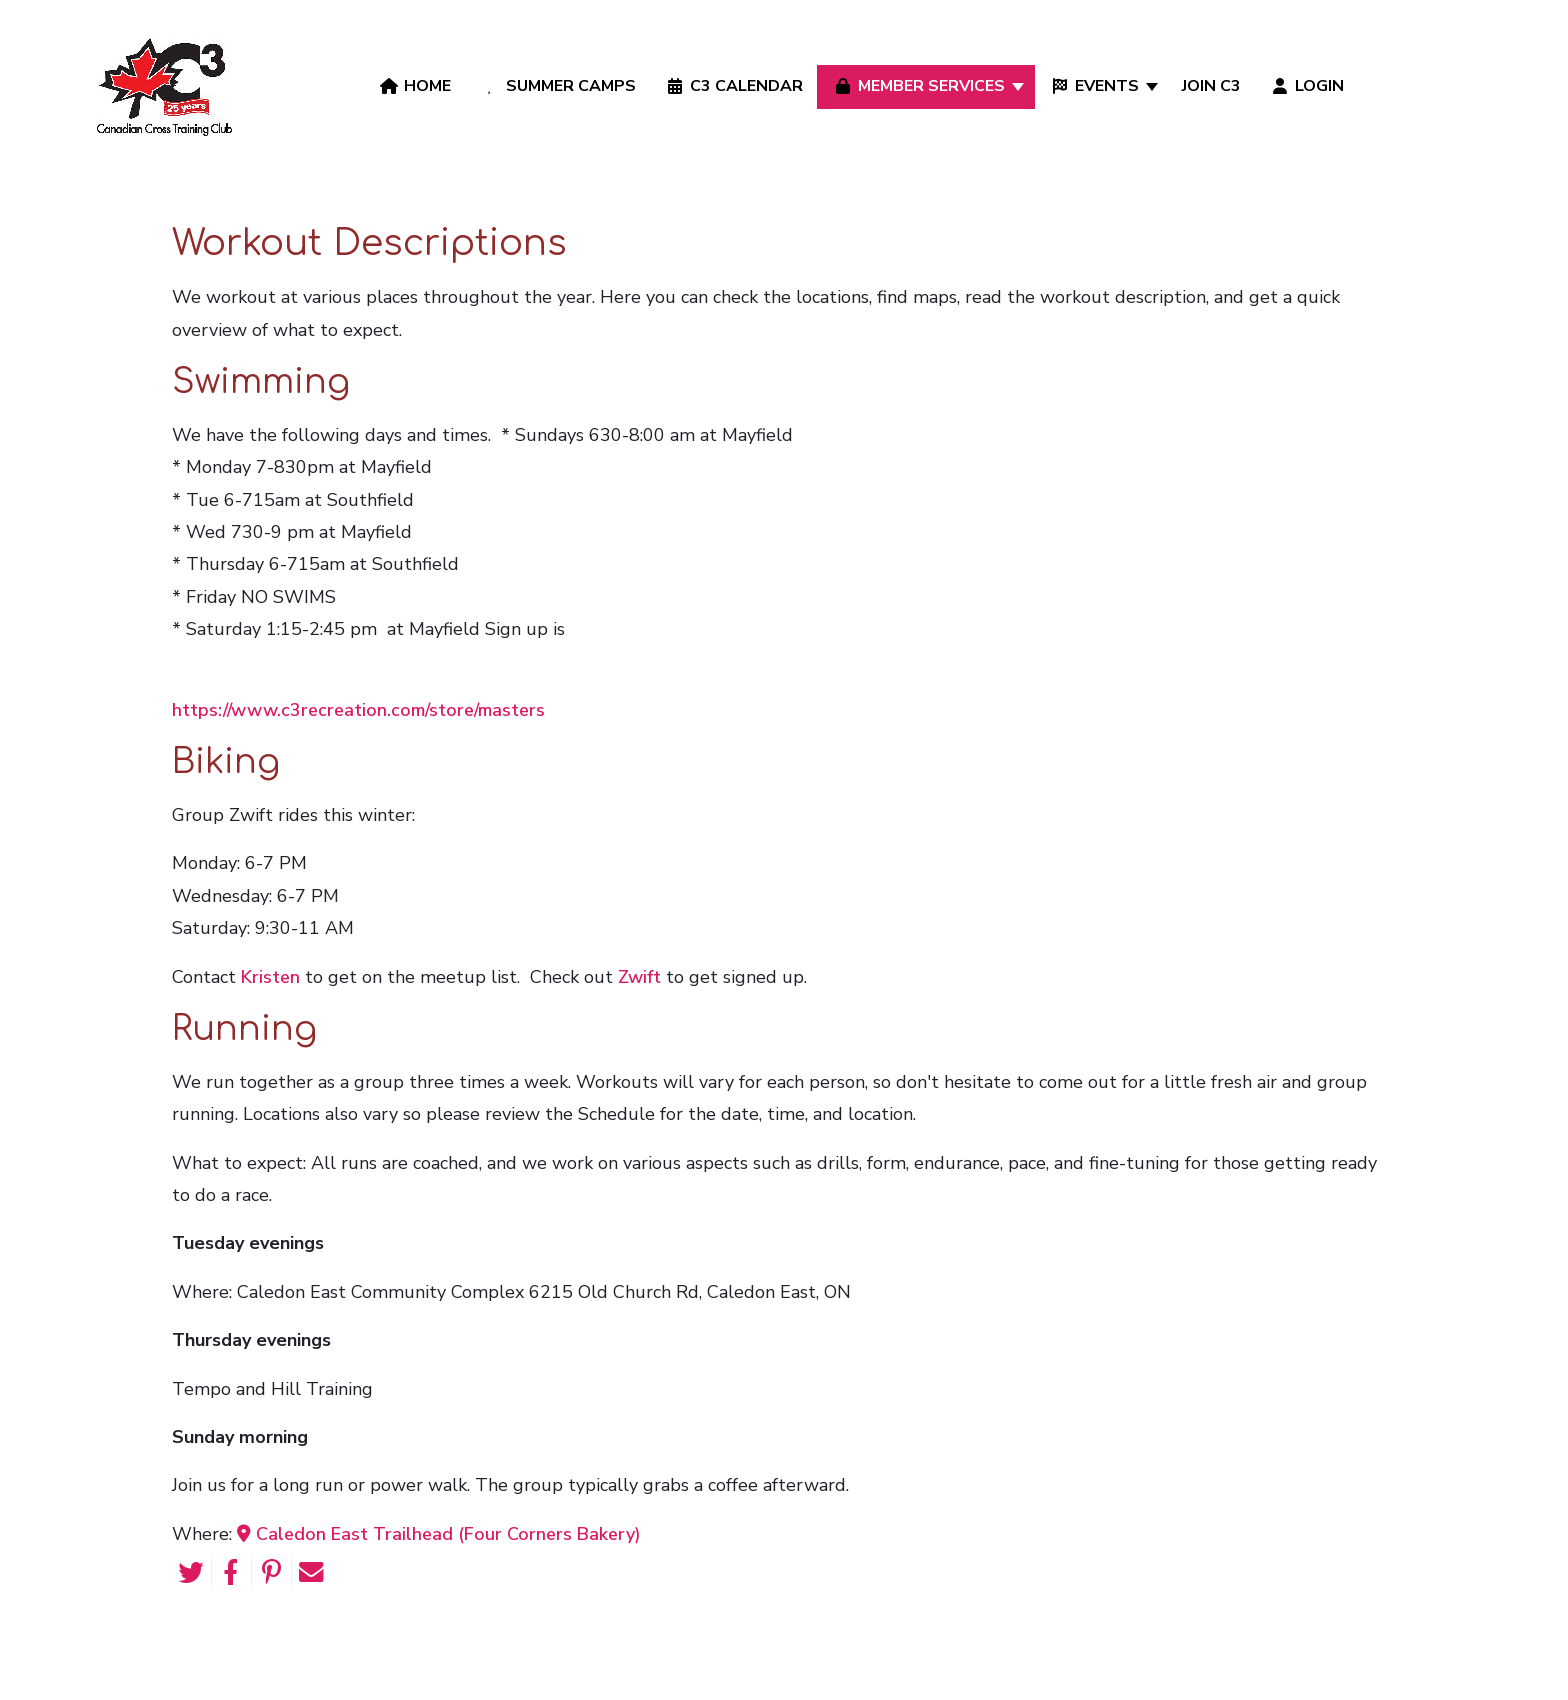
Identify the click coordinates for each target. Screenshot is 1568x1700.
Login (1306, 86)
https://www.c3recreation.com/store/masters (358, 710)
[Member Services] (1019, 86)
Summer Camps (556, 86)
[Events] (1153, 86)
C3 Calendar (733, 86)
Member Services (918, 86)
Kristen (270, 977)
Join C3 (1211, 86)
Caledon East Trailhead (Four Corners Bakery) (439, 1534)
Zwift (639, 977)
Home (414, 86)
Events (1093, 86)
